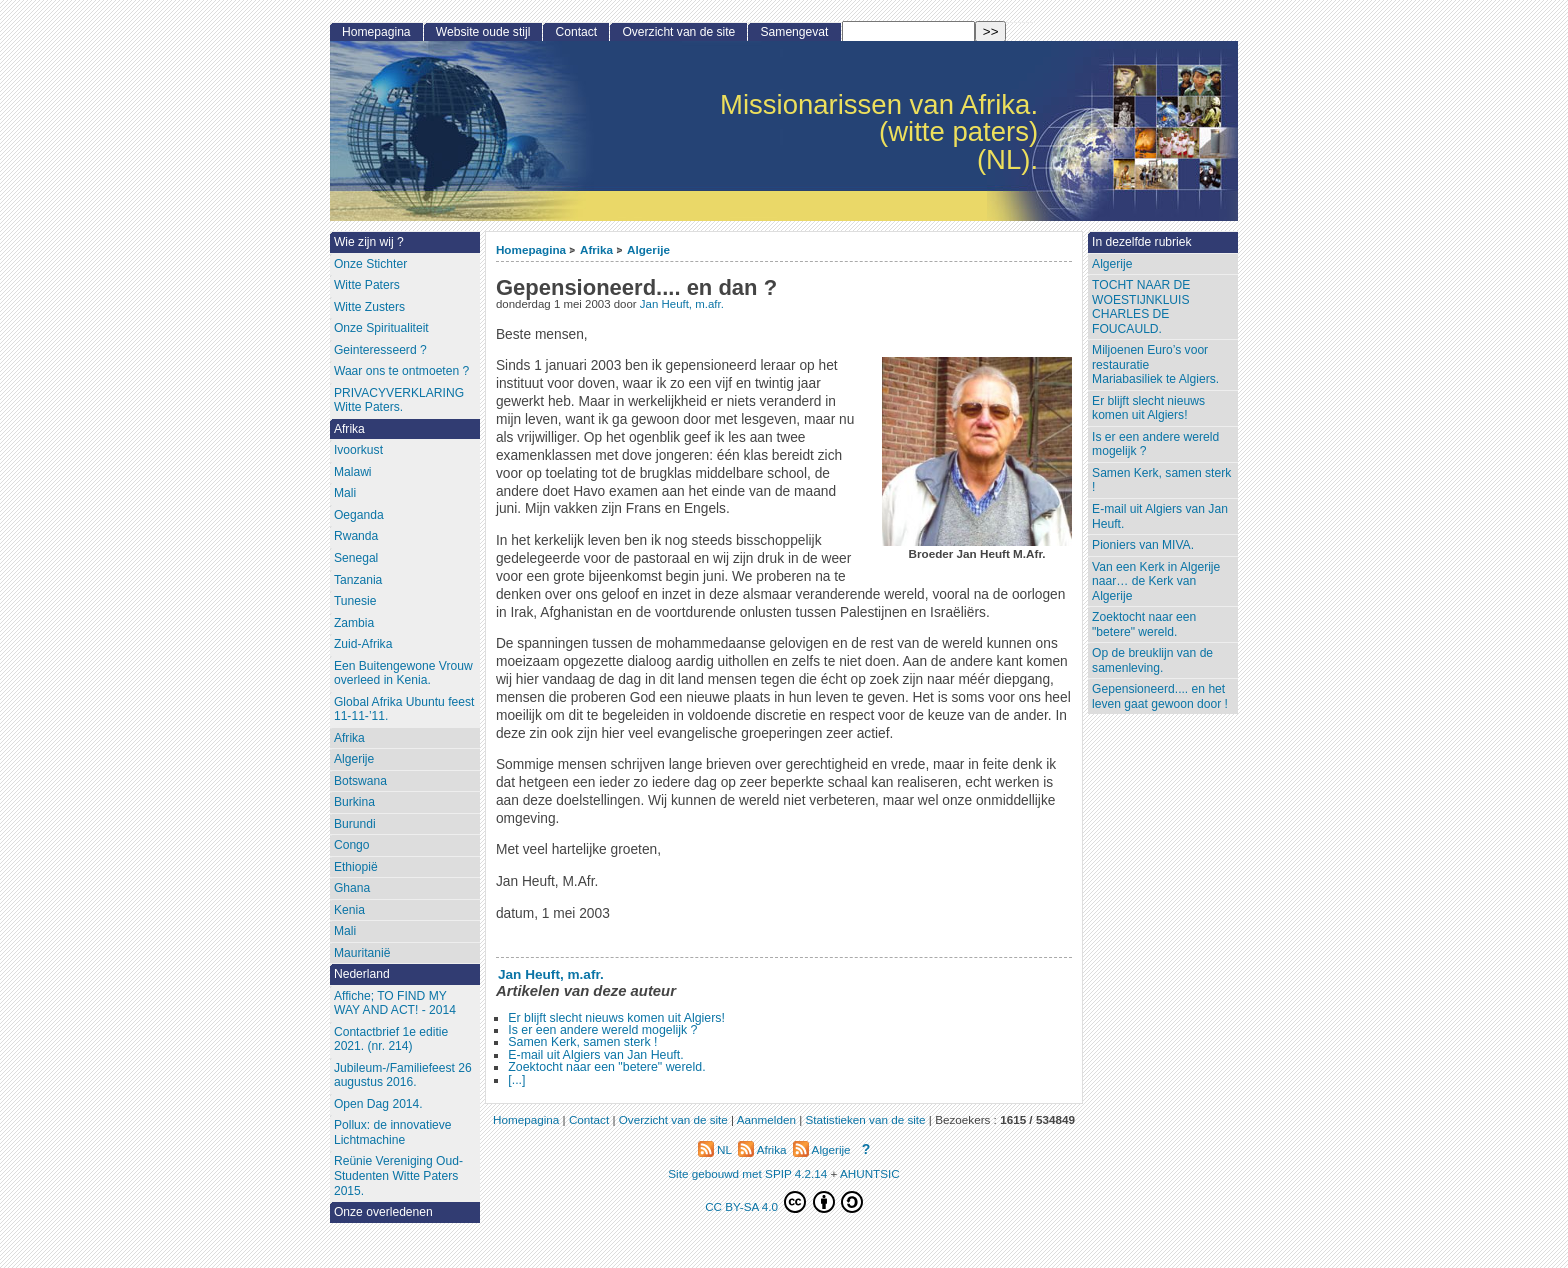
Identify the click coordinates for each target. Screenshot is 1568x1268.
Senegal (356, 558)
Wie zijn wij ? (369, 242)
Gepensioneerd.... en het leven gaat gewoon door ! (1160, 696)
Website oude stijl (483, 32)
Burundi (355, 824)
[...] (516, 1080)
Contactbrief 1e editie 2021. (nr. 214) (391, 1039)
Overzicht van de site (678, 32)
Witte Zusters (369, 307)
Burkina (354, 802)
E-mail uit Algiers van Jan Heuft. (595, 1055)
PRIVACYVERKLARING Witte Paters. (399, 400)
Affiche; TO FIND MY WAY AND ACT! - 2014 (395, 1003)
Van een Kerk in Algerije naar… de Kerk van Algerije (1156, 581)
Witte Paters (367, 285)
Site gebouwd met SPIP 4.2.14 (747, 1173)
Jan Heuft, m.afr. (682, 304)
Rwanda (356, 536)
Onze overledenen (383, 1212)
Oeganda (359, 515)
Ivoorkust (358, 450)
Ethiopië (356, 867)
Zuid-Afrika (363, 644)
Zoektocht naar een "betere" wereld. (606, 1067)
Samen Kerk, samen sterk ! (582, 1042)
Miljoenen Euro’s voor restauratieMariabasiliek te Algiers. (1155, 364)
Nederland (362, 974)
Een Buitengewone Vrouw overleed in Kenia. (403, 673)
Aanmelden (766, 1119)
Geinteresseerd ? (380, 350)
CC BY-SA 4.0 (784, 1202)
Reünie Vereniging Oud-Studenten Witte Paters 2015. (398, 1175)
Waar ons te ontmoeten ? (401, 371)
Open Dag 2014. (378, 1104)
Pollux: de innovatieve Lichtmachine (393, 1132)
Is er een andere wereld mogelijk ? (602, 1030)
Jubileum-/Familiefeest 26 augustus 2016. (403, 1075)
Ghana (352, 888)
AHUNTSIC (870, 1173)
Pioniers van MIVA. (1143, 545)
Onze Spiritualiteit (381, 328)
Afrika (596, 249)
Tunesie (355, 601)
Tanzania (358, 580)
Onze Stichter (370, 264)
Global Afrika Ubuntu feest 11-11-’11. (404, 709)
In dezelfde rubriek (1142, 242)
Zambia (354, 623)
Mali (345, 493)
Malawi (353, 472)
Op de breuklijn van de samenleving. (1152, 660)
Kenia (349, 910)
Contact (577, 32)
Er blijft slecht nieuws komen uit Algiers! (616, 1018)
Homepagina (531, 249)
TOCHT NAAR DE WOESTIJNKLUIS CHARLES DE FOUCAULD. (1141, 307)
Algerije (648, 249)
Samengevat (795, 32)
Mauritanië (362, 953)
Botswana (360, 781)
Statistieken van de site (865, 1119)
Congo (352, 845)
